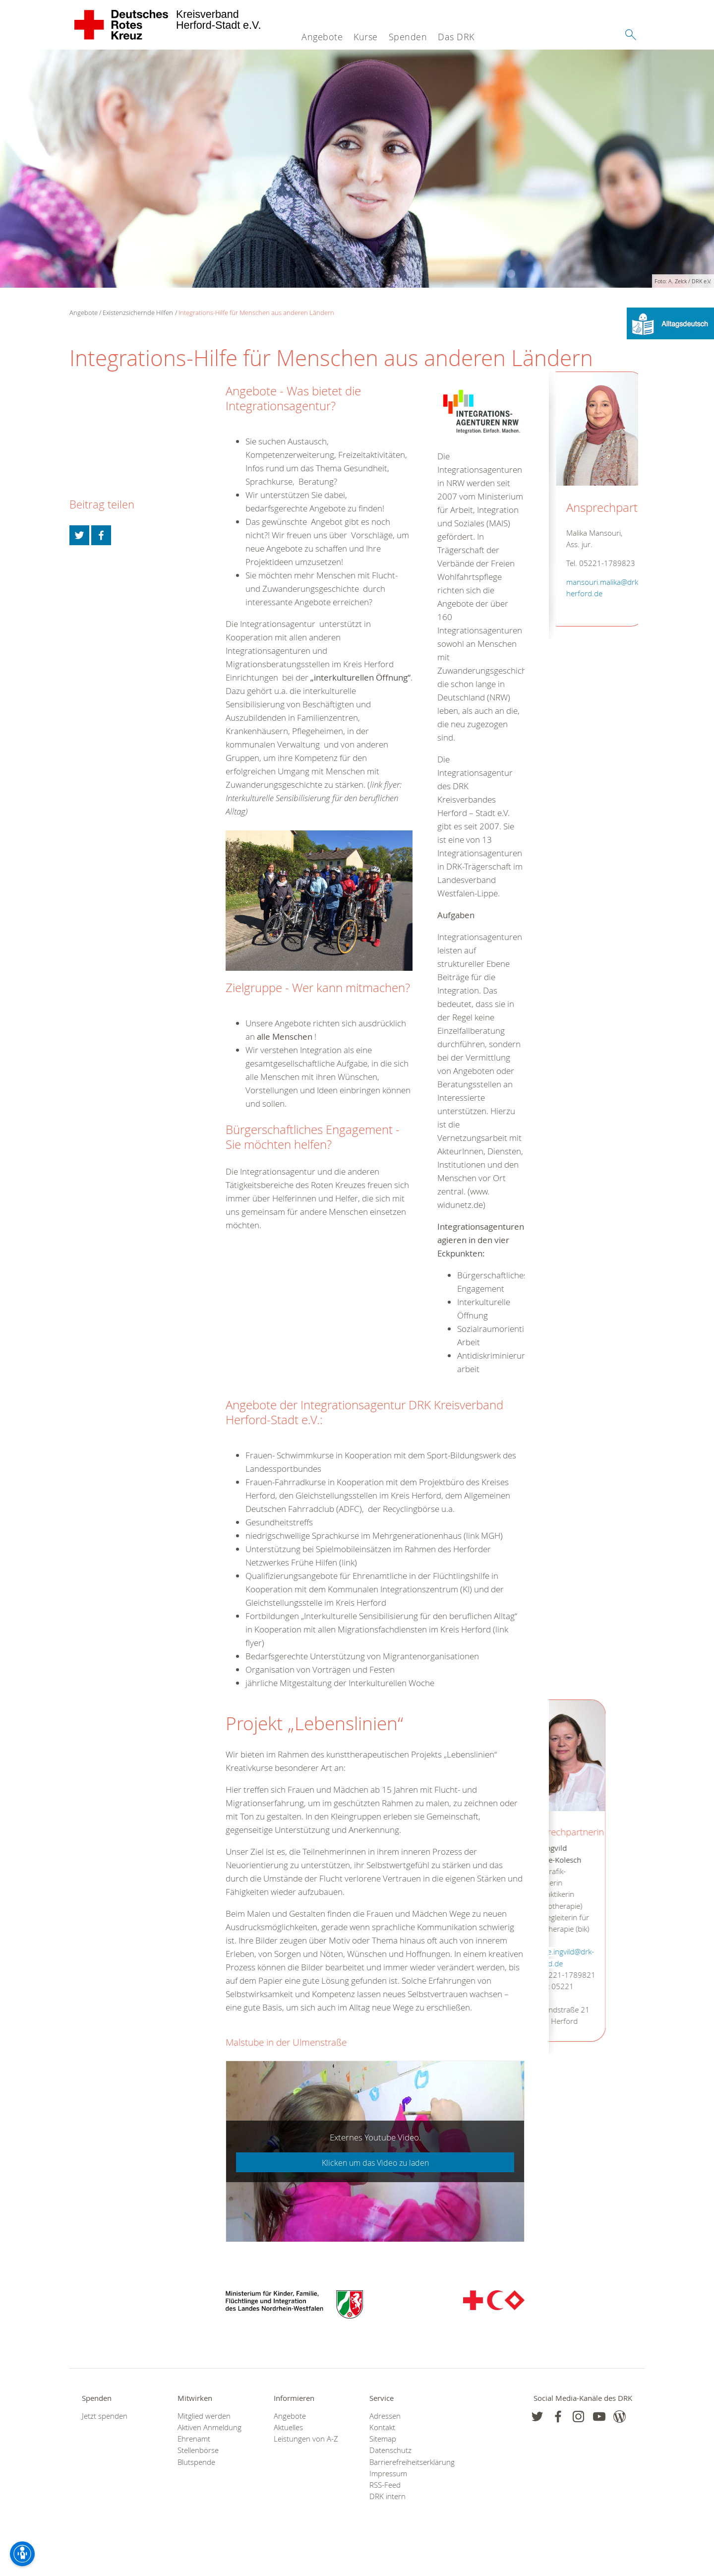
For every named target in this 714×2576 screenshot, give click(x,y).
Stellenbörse (198, 2450)
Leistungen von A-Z (306, 2439)
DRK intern (387, 2496)
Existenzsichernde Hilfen (138, 312)
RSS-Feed (385, 2485)
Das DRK (456, 37)
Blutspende (196, 2462)
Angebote (322, 37)
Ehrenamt (194, 2439)
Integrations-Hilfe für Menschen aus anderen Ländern (256, 312)
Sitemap (382, 2439)
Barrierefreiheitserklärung (404, 2462)
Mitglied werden (204, 2416)
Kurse (366, 37)
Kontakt (382, 2427)
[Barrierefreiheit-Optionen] (22, 2553)
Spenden (408, 37)
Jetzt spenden (104, 2416)
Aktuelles (288, 2427)
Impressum (388, 2473)
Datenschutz (390, 2450)
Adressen (385, 2416)
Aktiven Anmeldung (209, 2427)
